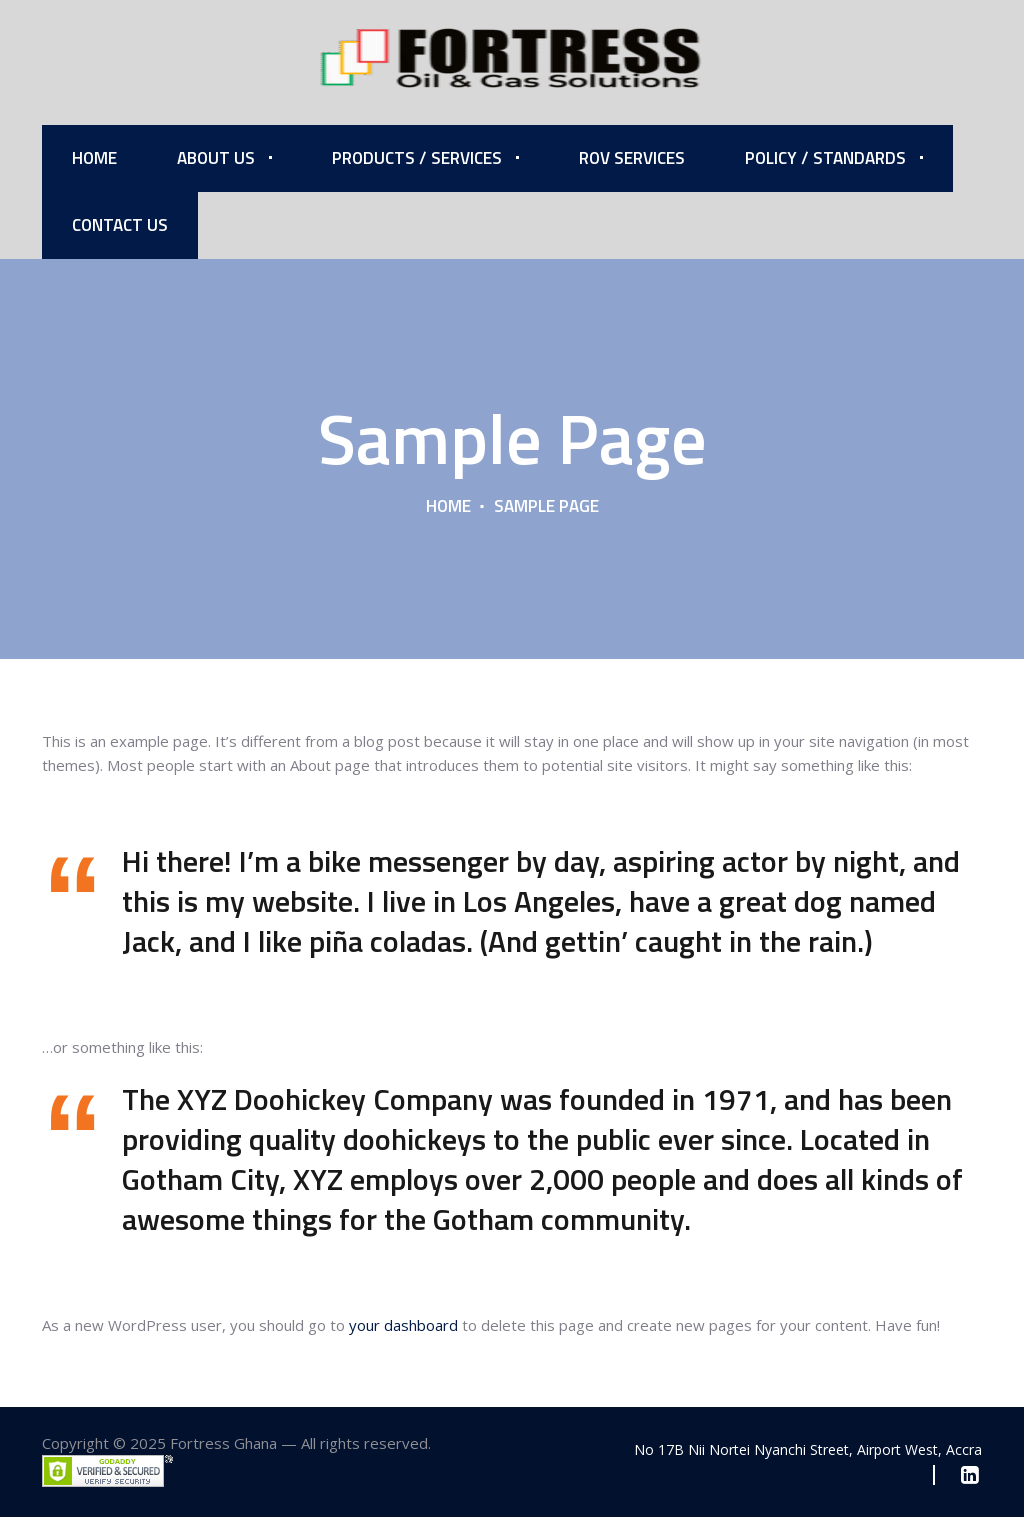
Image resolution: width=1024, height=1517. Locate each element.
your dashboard (403, 1325)
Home (94, 158)
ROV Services (632, 158)
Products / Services (417, 158)
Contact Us (120, 225)
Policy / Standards (825, 158)
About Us (216, 158)
